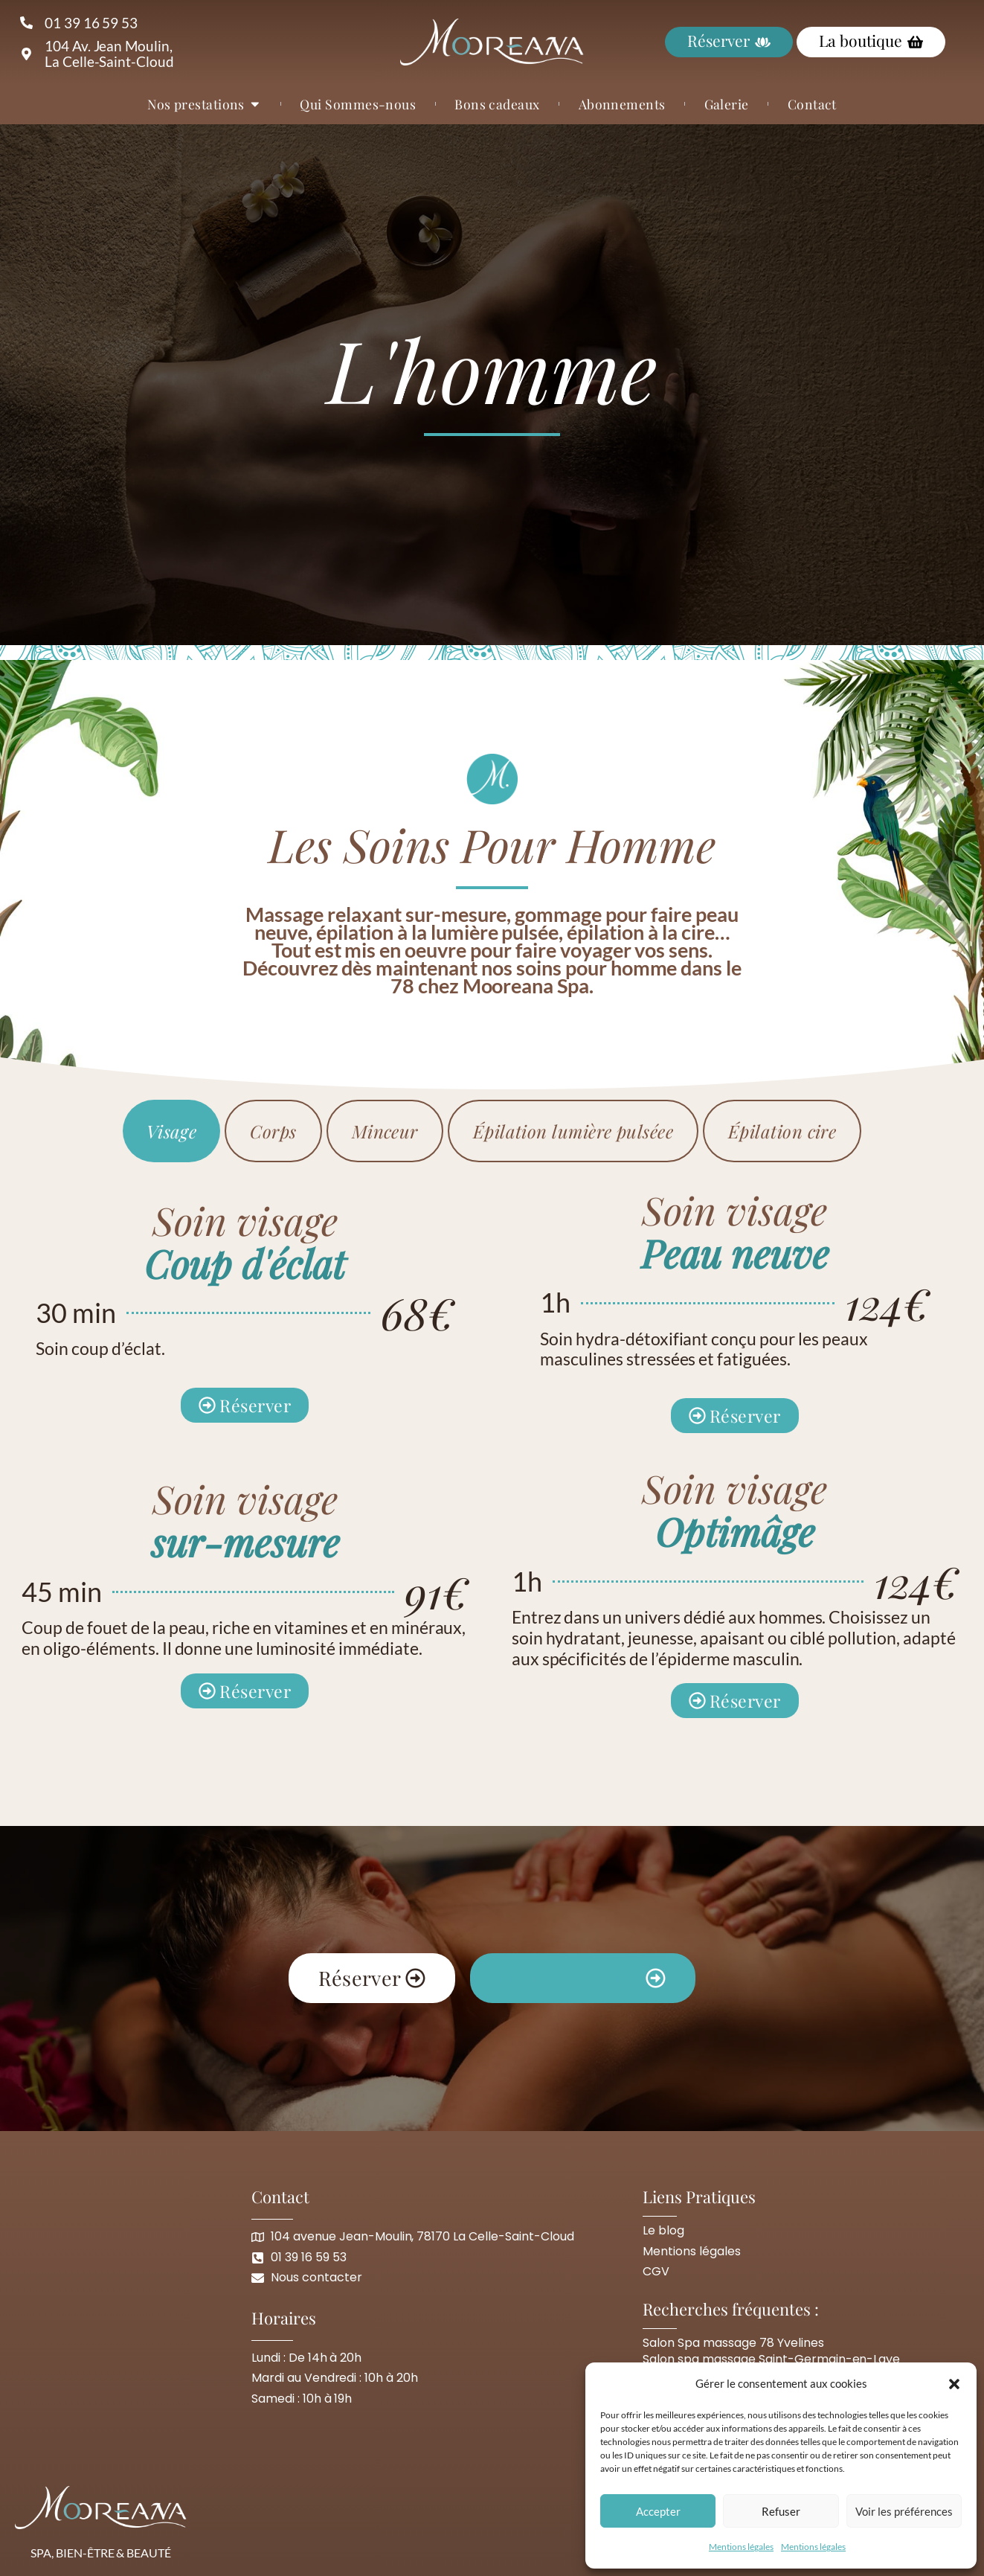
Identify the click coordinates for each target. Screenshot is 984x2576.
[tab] (172, 1131)
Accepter (658, 2511)
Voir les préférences (904, 2511)
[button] (954, 2384)
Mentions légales (741, 2546)
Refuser (781, 2511)
